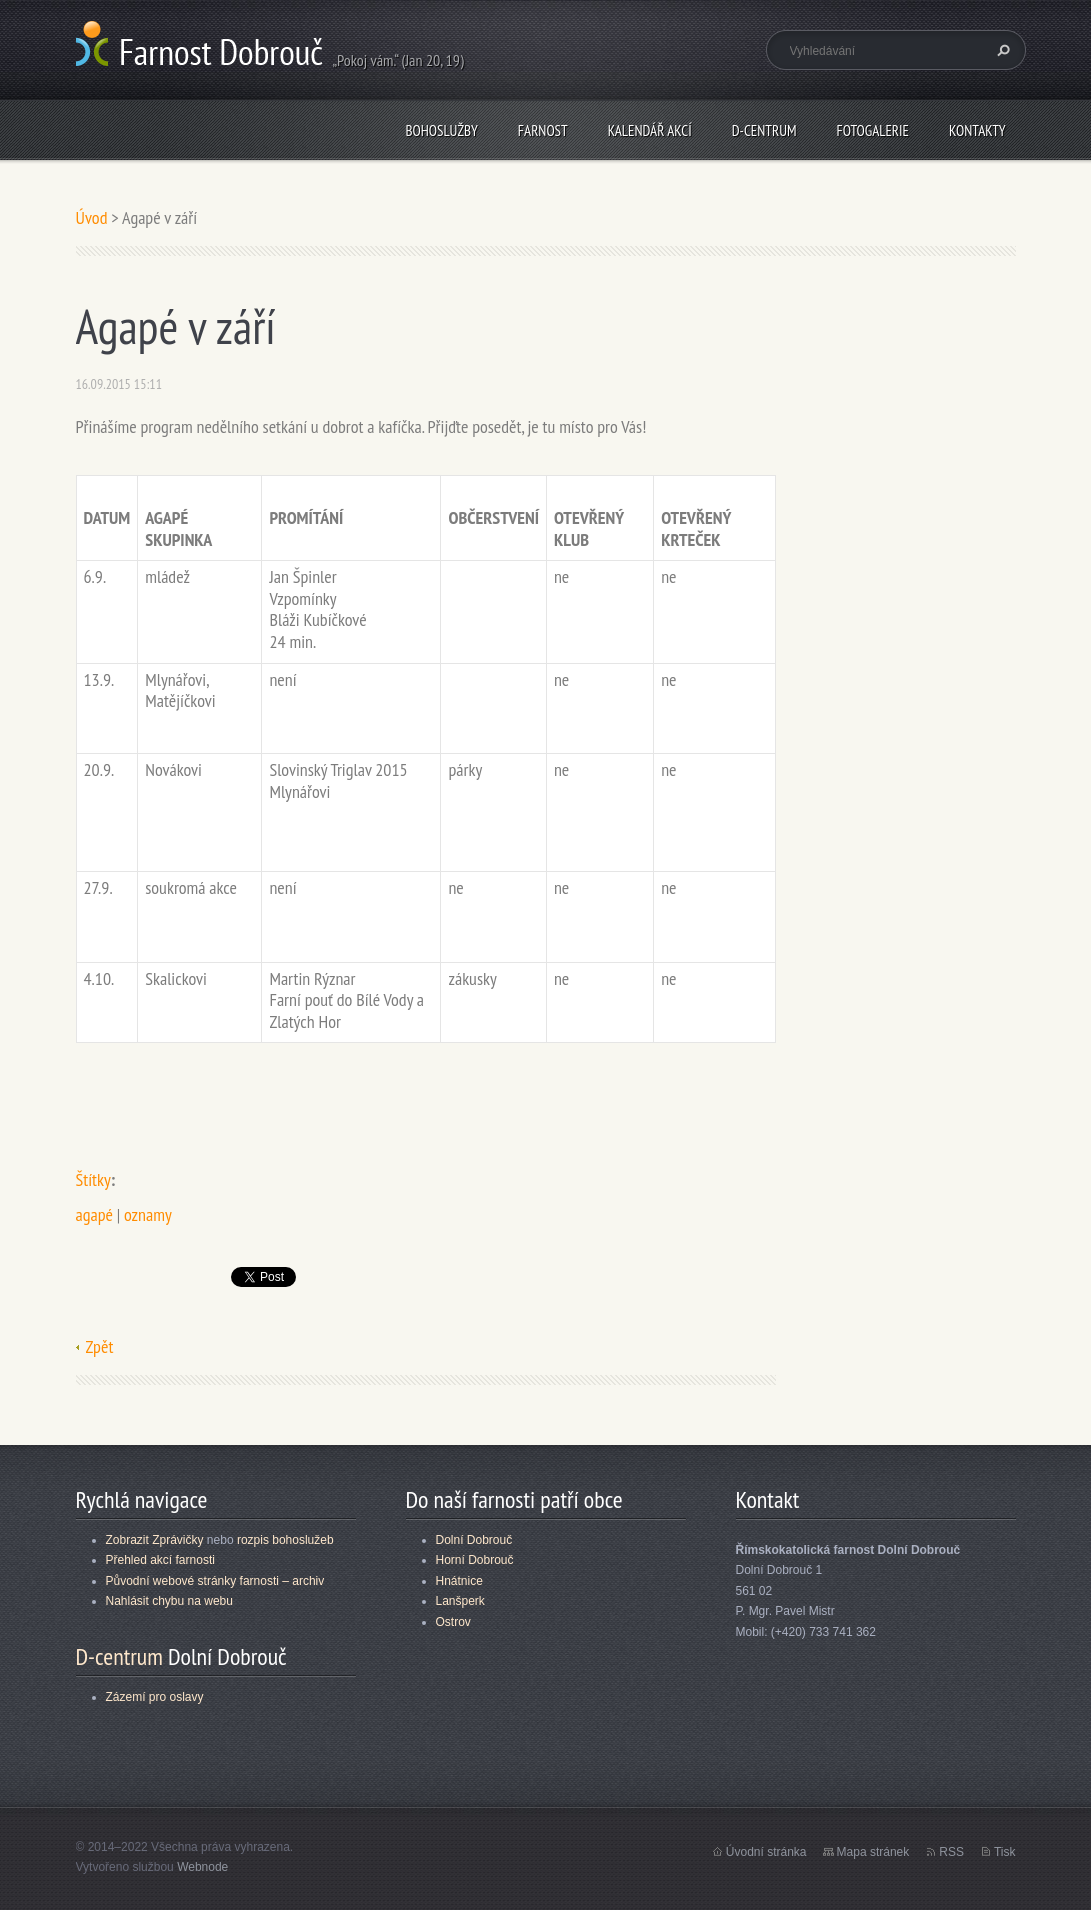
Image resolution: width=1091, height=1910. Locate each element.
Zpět (100, 1346)
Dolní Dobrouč (474, 1540)
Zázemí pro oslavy (155, 1697)
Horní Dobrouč (475, 1560)
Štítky (93, 1179)
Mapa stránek (873, 1852)
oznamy (148, 1214)
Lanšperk (460, 1601)
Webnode (202, 1867)
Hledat (1001, 50)
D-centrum (764, 130)
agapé (94, 1214)
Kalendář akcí (650, 130)
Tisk (1005, 1852)
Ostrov (453, 1622)
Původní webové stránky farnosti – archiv (215, 1581)
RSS (951, 1852)
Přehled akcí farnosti (160, 1560)
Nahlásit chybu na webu (169, 1601)
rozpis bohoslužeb (285, 1540)
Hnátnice (459, 1581)
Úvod (92, 217)
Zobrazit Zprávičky (155, 1540)
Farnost (543, 130)
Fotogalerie (873, 130)
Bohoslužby (441, 130)
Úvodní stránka (766, 1852)
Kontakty (977, 130)
